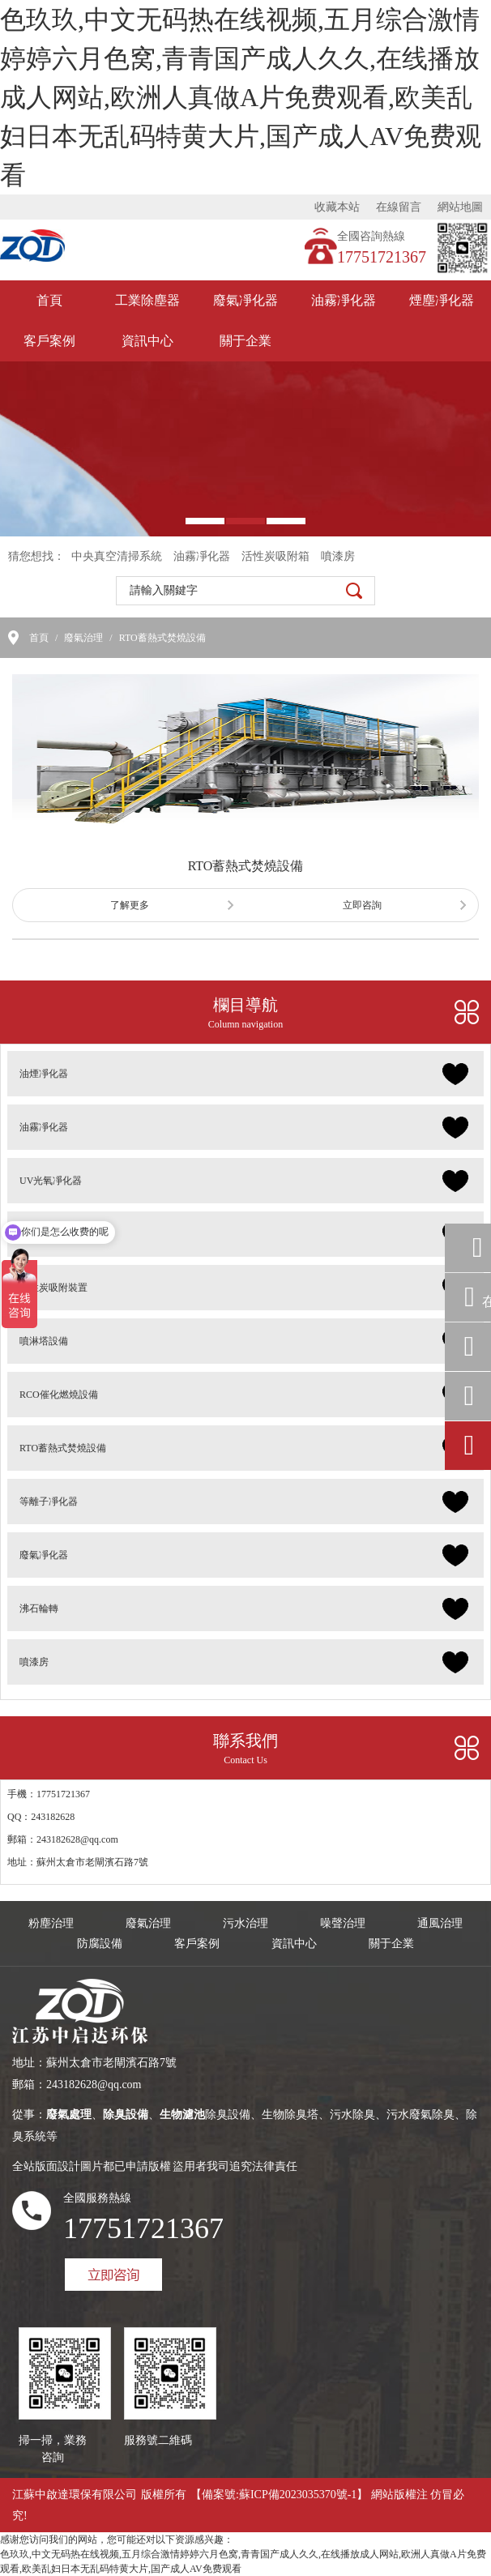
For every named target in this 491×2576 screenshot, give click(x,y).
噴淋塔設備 (43, 1341)
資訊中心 (147, 341)
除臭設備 (38, 1234)
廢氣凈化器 (245, 300)
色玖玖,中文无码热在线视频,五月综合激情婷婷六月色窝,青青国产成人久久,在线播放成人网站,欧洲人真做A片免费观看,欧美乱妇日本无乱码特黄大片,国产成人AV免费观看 (240, 97)
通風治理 (440, 1923)
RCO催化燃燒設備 (58, 1394)
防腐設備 (99, 1943)
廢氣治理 (83, 637)
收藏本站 (337, 207)
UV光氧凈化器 (50, 1180)
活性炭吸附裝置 (53, 1287)
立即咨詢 (362, 905)
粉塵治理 (51, 1923)
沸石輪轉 (38, 1608)
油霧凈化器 (343, 300)
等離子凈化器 (48, 1501)
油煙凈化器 (43, 1073)
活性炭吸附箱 (275, 556)
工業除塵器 (147, 300)
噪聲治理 (342, 1923)
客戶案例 (49, 341)
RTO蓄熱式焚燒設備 (162, 637)
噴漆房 (338, 556)
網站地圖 (460, 207)
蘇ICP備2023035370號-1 (298, 2494)
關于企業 (245, 341)
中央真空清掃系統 (116, 556)
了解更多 (129, 905)
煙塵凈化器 (441, 300)
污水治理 (245, 1923)
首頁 (49, 300)
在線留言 (398, 207)
